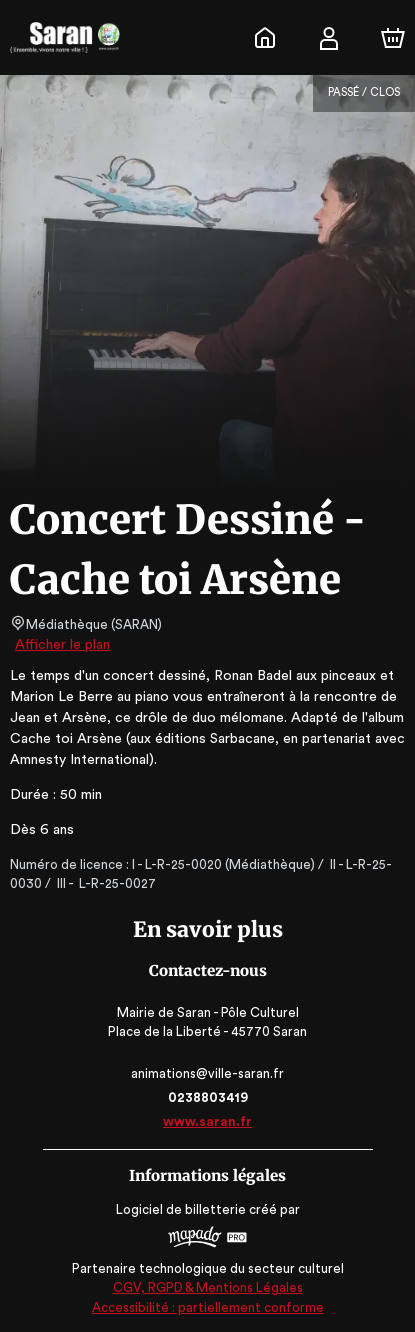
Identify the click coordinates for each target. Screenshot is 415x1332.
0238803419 (207, 1097)
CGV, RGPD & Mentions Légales (208, 1287)
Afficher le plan (61, 645)
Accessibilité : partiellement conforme (207, 1307)
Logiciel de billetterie (182, 1209)
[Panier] (393, 38)
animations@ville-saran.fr (207, 1073)
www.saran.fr (207, 1121)
